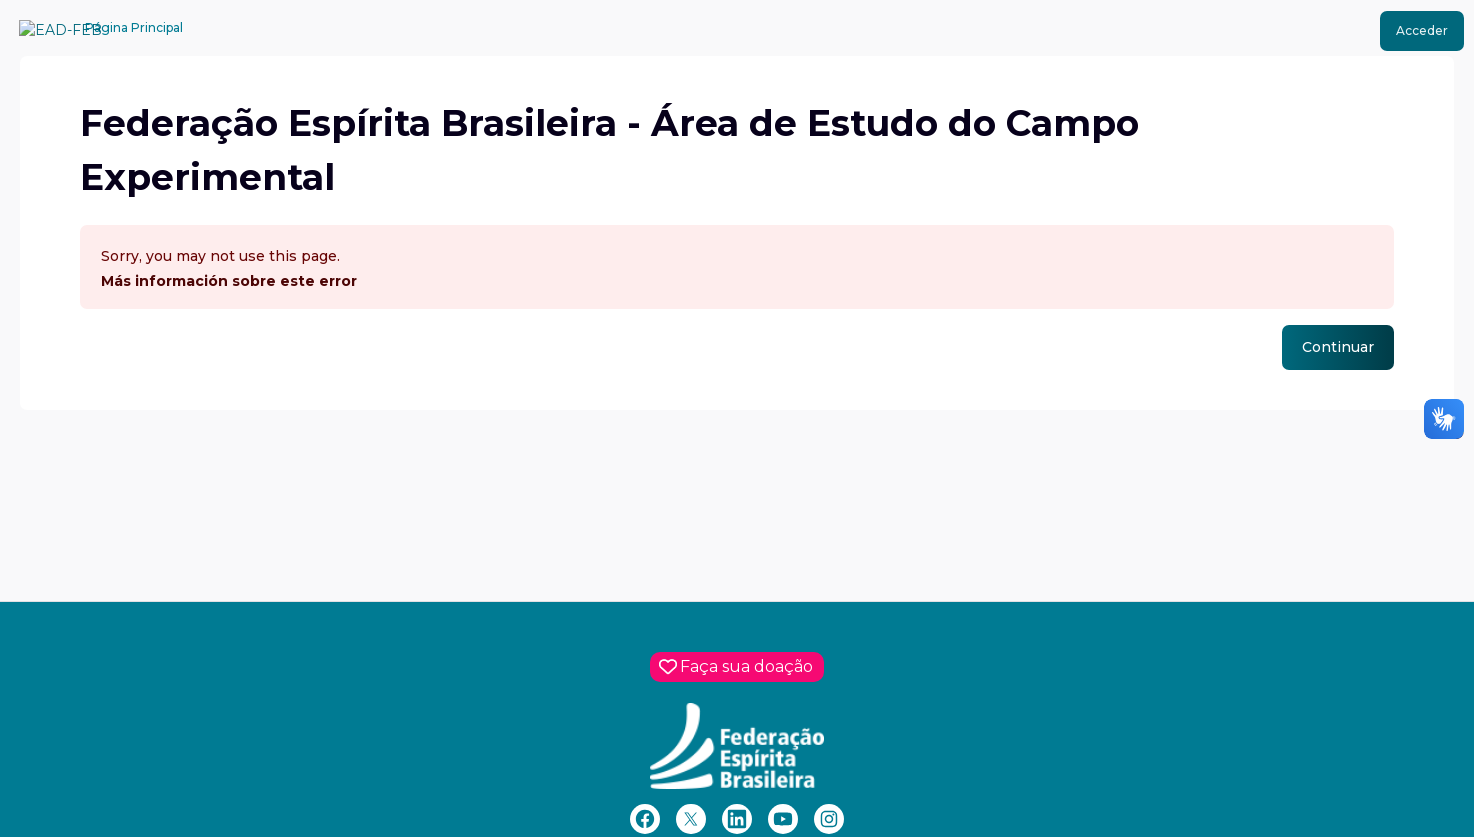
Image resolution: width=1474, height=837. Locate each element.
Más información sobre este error (229, 281)
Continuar (1338, 347)
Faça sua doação (746, 666)
